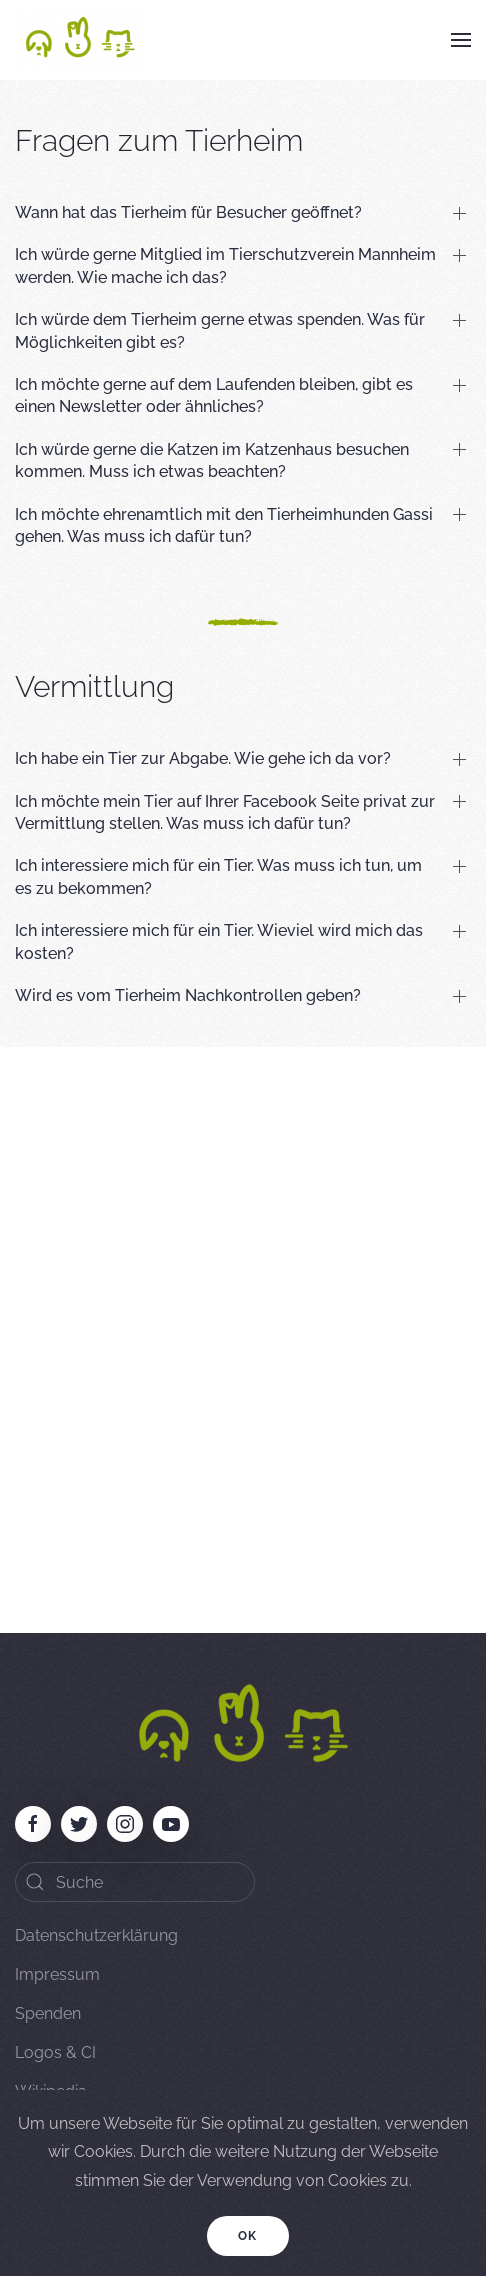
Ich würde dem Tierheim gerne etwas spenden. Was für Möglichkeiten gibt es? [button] (220, 330)
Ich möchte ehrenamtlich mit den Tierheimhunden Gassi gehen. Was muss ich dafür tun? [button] (224, 525)
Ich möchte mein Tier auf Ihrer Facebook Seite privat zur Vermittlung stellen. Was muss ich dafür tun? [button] (225, 812)
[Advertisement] (243, 1330)
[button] (461, 40)
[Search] (135, 1882)
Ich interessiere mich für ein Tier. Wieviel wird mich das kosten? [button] (219, 941)
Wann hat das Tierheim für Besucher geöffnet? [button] (188, 212)
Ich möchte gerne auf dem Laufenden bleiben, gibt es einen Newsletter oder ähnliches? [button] (214, 395)
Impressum (57, 1974)
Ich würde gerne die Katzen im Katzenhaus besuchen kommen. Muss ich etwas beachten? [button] (212, 460)
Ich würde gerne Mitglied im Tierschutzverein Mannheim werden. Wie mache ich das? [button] (225, 265)
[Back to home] (80, 40)
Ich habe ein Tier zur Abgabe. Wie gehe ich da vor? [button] (203, 758)
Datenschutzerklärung (96, 1935)
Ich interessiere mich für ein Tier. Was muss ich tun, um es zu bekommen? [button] (218, 876)
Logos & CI (55, 2052)
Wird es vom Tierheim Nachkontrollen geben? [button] (188, 995)
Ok (248, 2236)
